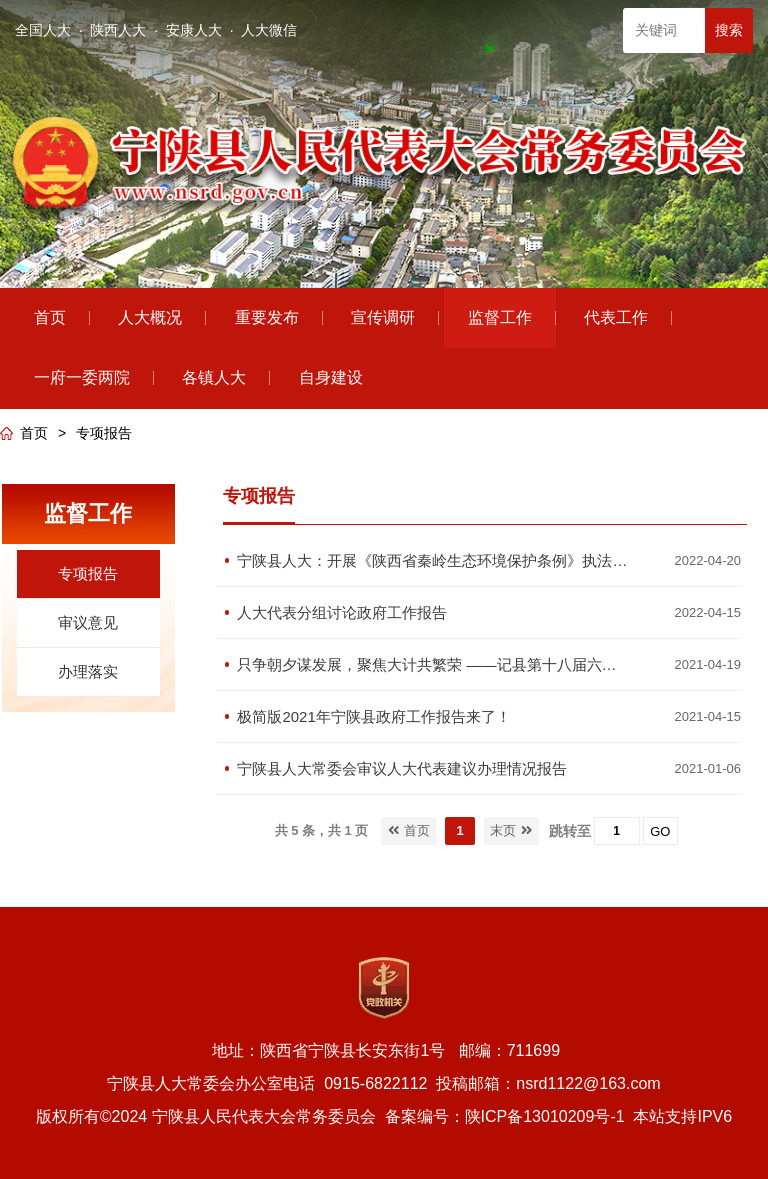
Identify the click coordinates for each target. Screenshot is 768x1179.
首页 (34, 433)
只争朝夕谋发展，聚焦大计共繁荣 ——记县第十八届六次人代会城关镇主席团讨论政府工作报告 (433, 664)
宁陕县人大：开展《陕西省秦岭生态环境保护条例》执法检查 (433, 560)
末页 (511, 830)
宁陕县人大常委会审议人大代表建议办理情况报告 (402, 768)
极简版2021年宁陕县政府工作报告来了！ (373, 716)
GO (660, 831)
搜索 (729, 30)
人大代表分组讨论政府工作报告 (342, 612)
